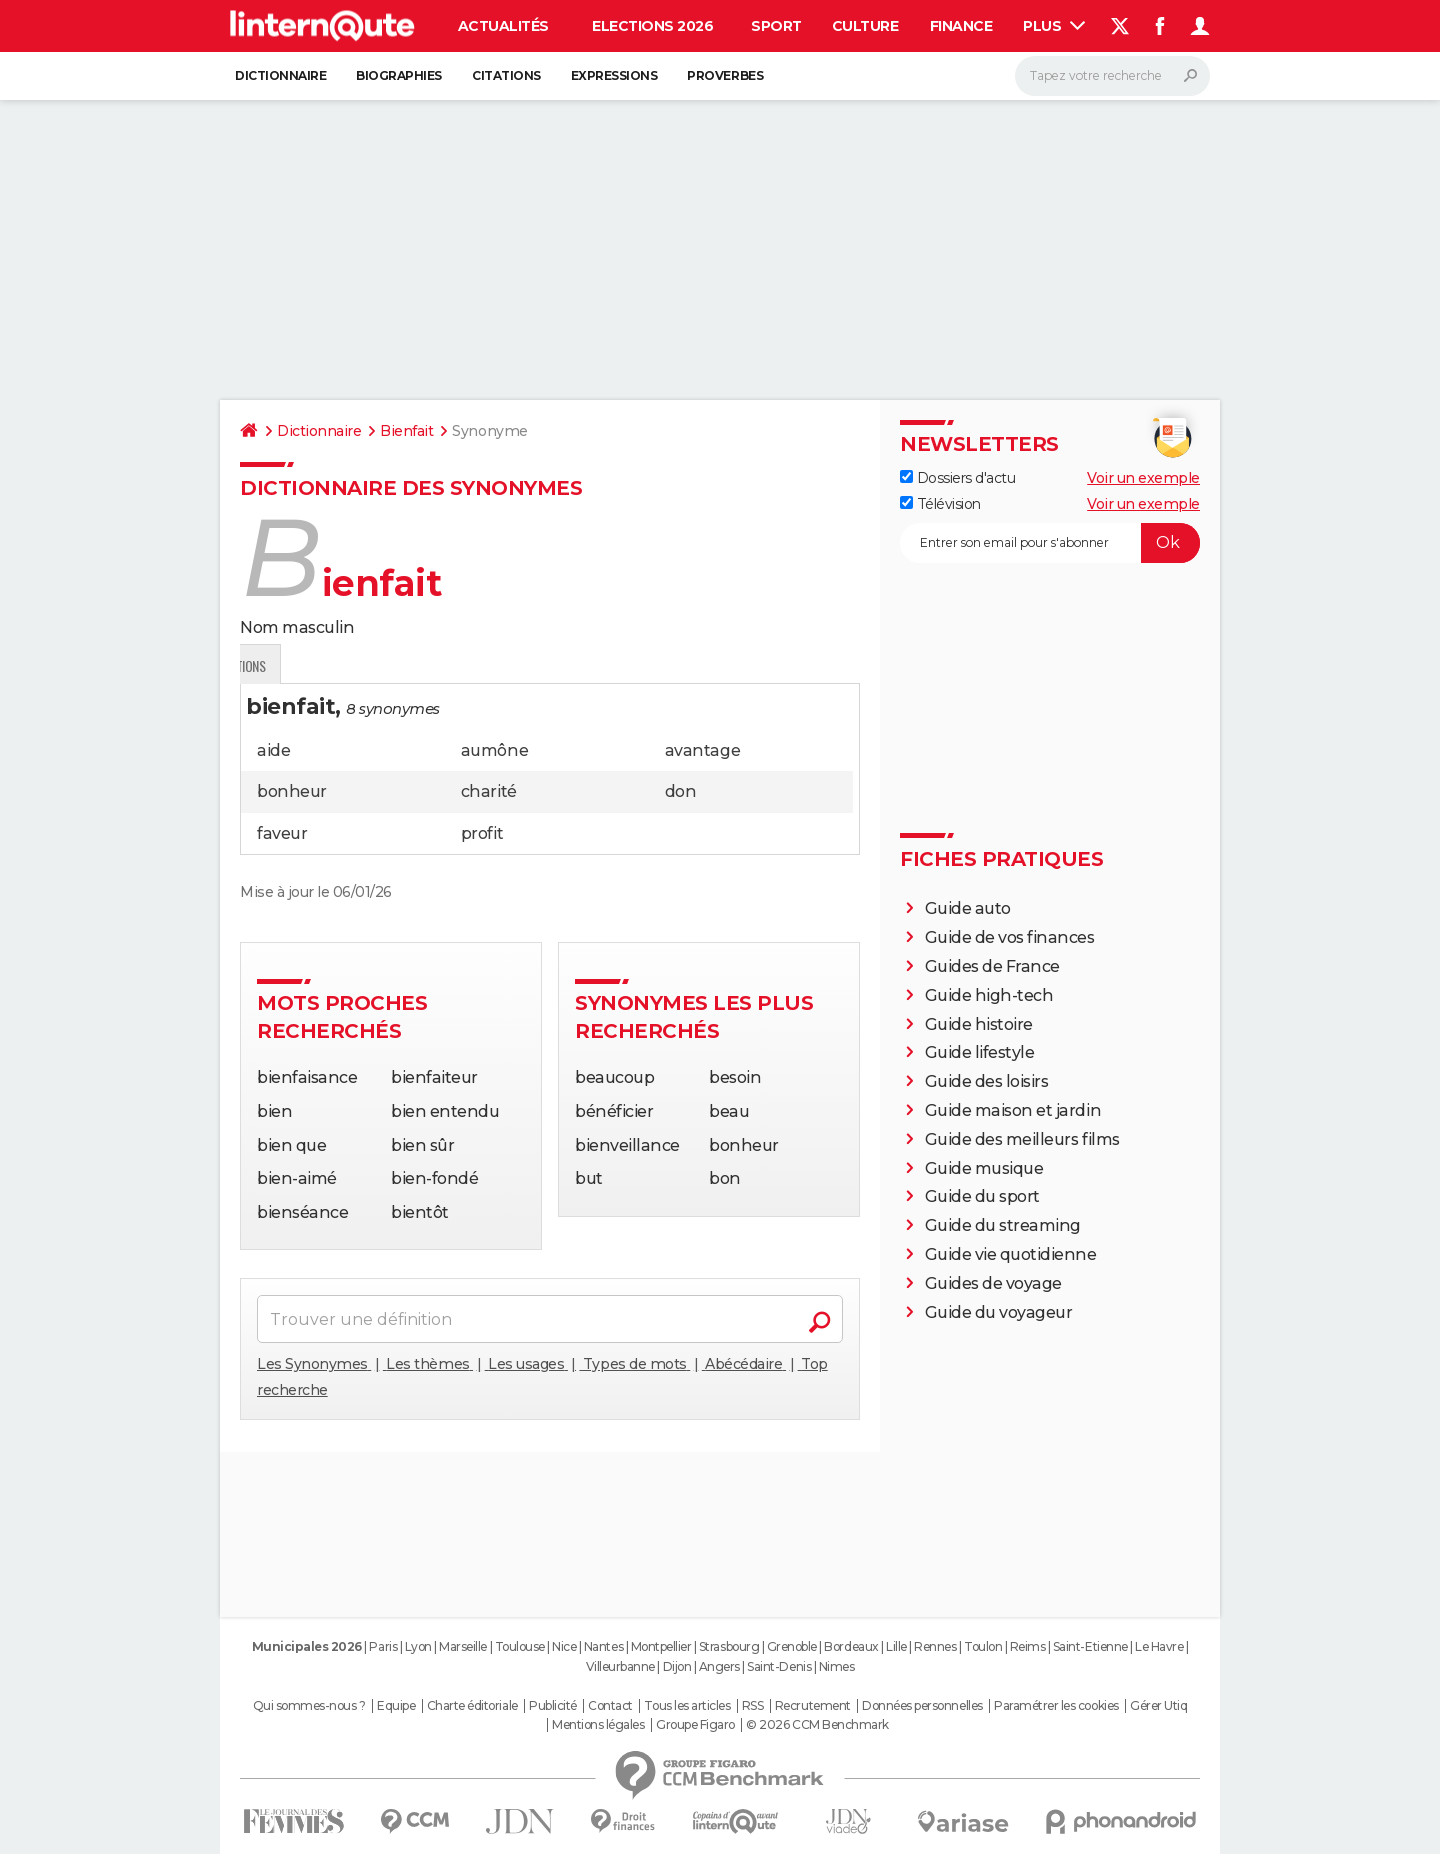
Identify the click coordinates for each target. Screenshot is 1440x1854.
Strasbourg (729, 1646)
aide (273, 750)
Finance (961, 26)
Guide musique (984, 1168)
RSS (753, 1706)
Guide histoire (979, 1024)
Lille (896, 1646)
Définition (282, 665)
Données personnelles (922, 1706)
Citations (506, 75)
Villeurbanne (620, 1666)
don (681, 791)
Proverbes (725, 75)
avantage (702, 750)
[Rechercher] (1112, 76)
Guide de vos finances (1010, 937)
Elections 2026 (652, 26)
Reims (1028, 1646)
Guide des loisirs (987, 1081)
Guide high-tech (989, 995)
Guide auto (968, 908)
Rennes (935, 1646)
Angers (719, 1666)
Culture (865, 26)
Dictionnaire (280, 75)
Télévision (940, 504)
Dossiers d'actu (957, 478)
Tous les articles (687, 1706)
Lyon (418, 1646)
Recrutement (813, 1706)
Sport (776, 26)
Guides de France (992, 966)
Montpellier (661, 1646)
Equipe (396, 1706)
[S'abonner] (1050, 543)
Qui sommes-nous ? (309, 1706)
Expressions (614, 75)
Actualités (503, 26)
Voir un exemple (1143, 478)
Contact (610, 1706)
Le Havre (1159, 1646)
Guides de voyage (993, 1283)
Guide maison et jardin (1013, 1110)
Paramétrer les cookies (1056, 1706)
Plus (1054, 26)
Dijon (677, 1666)
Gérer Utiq (1158, 1706)
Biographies (399, 75)
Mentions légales (598, 1725)
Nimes (837, 1666)
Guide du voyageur (999, 1312)
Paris (383, 1646)
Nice (564, 1646)
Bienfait (406, 431)
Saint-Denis (779, 1666)
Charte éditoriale (472, 1706)
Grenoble (792, 1646)
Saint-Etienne (1090, 1646)
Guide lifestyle (980, 1052)
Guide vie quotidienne (1011, 1254)
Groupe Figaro (695, 1725)
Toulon (983, 1646)
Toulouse (520, 1646)
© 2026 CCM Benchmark (817, 1725)
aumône (494, 750)
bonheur (292, 791)
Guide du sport (982, 1196)
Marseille (463, 1646)
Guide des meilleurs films (1022, 1139)
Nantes (603, 1646)
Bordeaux (851, 1646)
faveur (282, 833)
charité (489, 791)
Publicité (553, 1706)
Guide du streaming (1003, 1225)
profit (482, 833)
